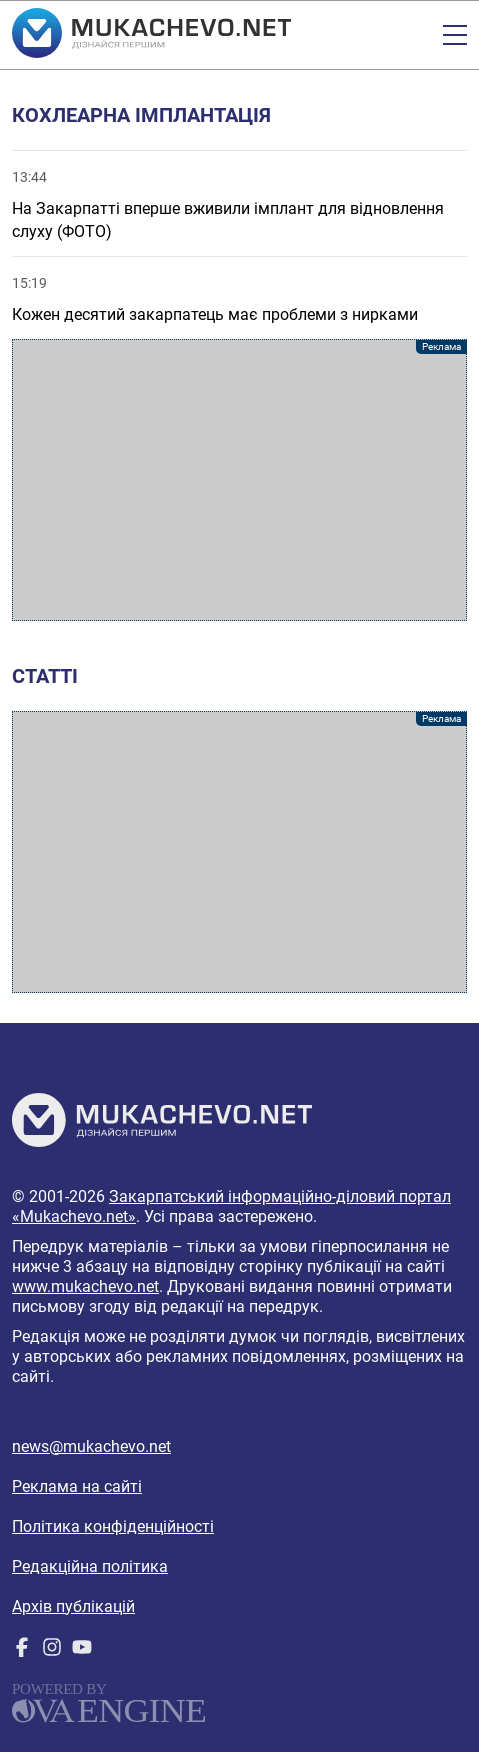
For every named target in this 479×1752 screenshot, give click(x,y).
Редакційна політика (90, 1566)
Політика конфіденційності (113, 1526)
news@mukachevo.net (91, 1446)
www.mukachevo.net (85, 1286)
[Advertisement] (239, 480)
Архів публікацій (73, 1606)
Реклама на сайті (77, 1486)
